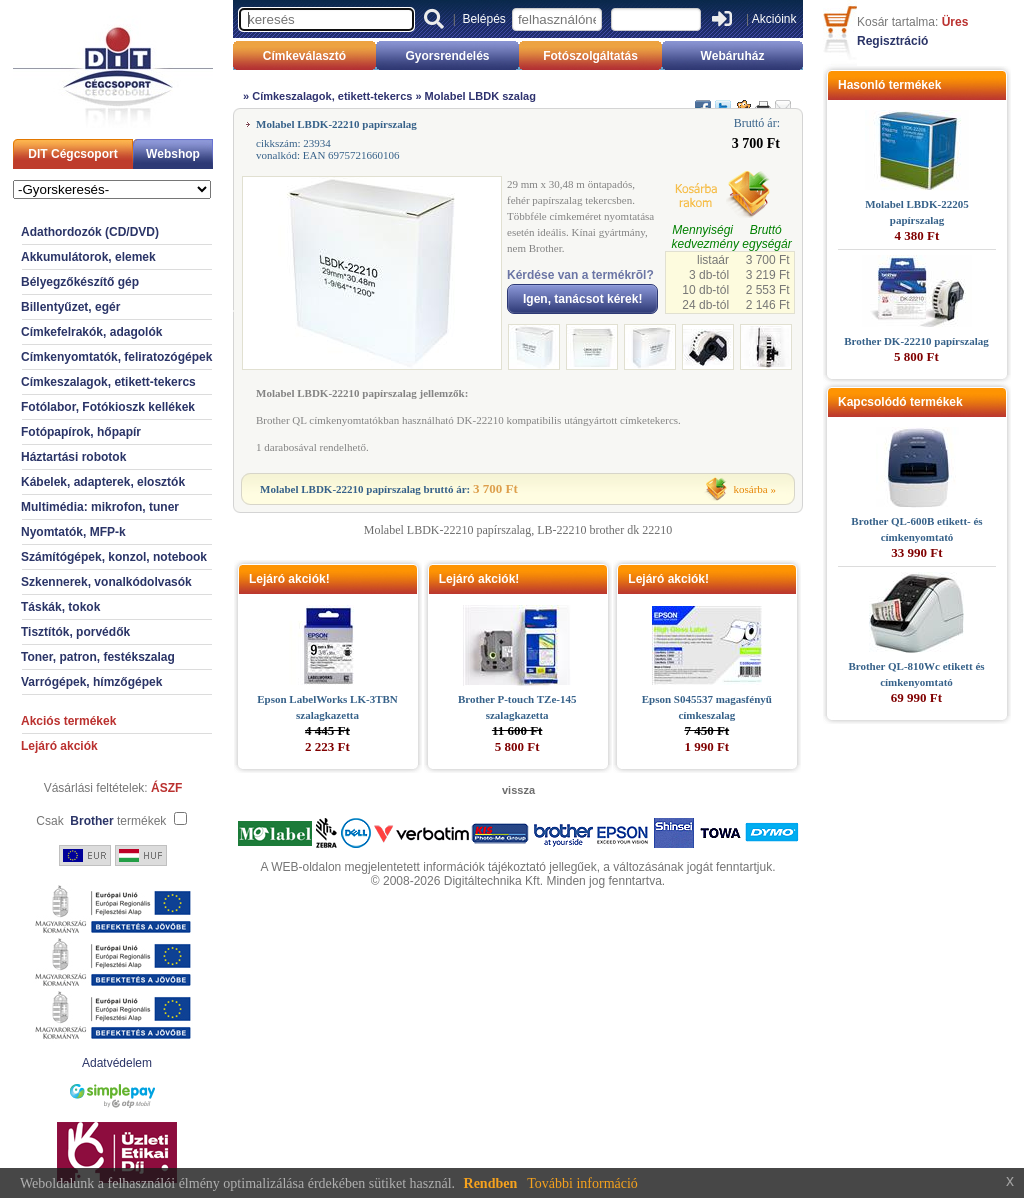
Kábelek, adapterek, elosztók (103, 482)
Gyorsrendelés (447, 56)
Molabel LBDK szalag (480, 96)
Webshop (173, 154)
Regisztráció (892, 41)
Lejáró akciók (59, 746)
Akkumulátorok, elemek (88, 257)
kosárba (751, 489)
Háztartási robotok (73, 457)
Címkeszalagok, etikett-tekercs (108, 382)
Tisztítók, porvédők (75, 632)
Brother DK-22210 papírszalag (916, 341)
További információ (582, 1183)
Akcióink (774, 19)
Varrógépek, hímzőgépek (91, 682)
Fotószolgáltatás (590, 56)
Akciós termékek (68, 721)
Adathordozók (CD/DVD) (90, 232)
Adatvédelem (117, 1063)
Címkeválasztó (304, 56)
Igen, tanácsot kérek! (582, 299)
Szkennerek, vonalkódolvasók (106, 582)
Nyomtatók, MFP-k (73, 532)
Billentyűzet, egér (70, 307)
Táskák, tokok (60, 607)
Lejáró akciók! (289, 579)
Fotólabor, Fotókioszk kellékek (108, 407)
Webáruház (733, 56)
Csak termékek (101, 821)
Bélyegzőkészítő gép (80, 282)
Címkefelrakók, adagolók (91, 332)
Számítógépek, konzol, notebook (114, 557)
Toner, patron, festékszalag (98, 657)
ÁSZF (166, 788)
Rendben (491, 1183)
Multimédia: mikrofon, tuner (100, 507)
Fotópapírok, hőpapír (81, 432)
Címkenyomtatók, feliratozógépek (116, 357)
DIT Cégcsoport (72, 154)
